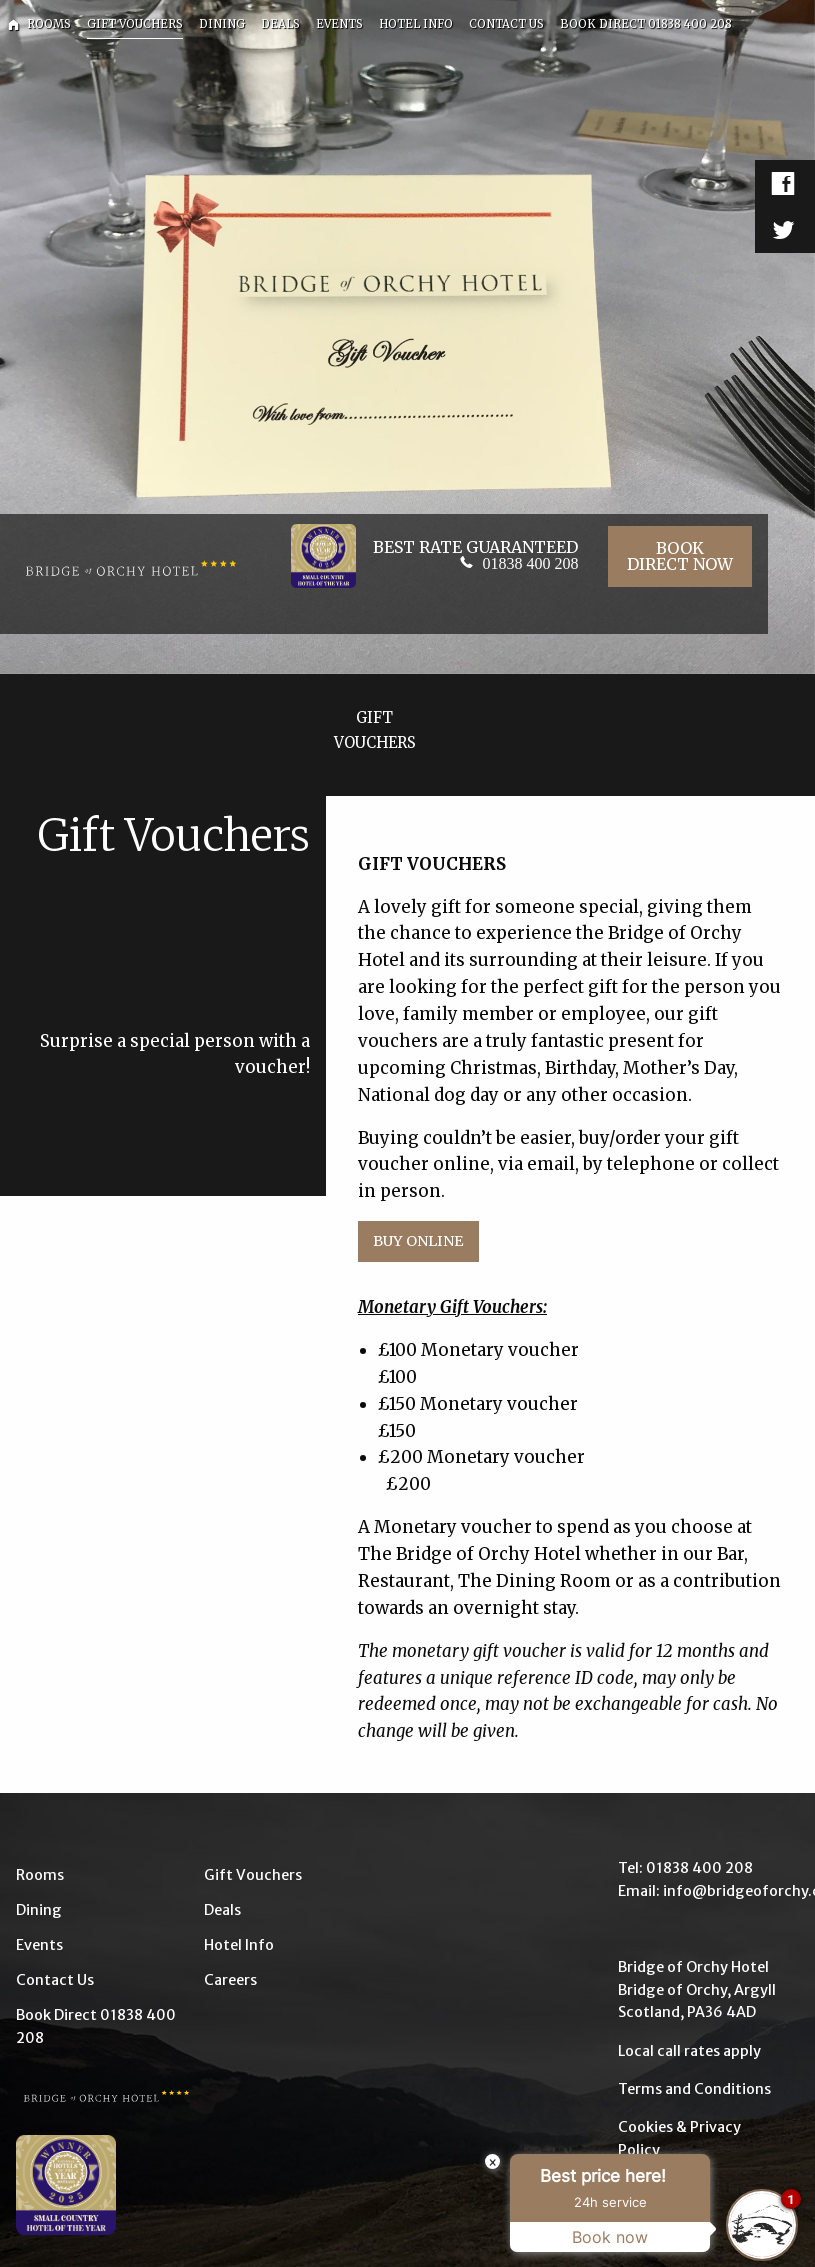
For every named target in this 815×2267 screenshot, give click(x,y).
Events (39, 1945)
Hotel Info (239, 1945)
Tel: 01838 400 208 (685, 1868)
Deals (222, 1910)
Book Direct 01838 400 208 (96, 2026)
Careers (230, 1980)
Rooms (40, 1875)
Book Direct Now (680, 556)
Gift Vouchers (253, 1875)
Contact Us (55, 1980)
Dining (39, 1910)
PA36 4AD (721, 2012)
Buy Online (418, 1241)
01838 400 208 (530, 563)
